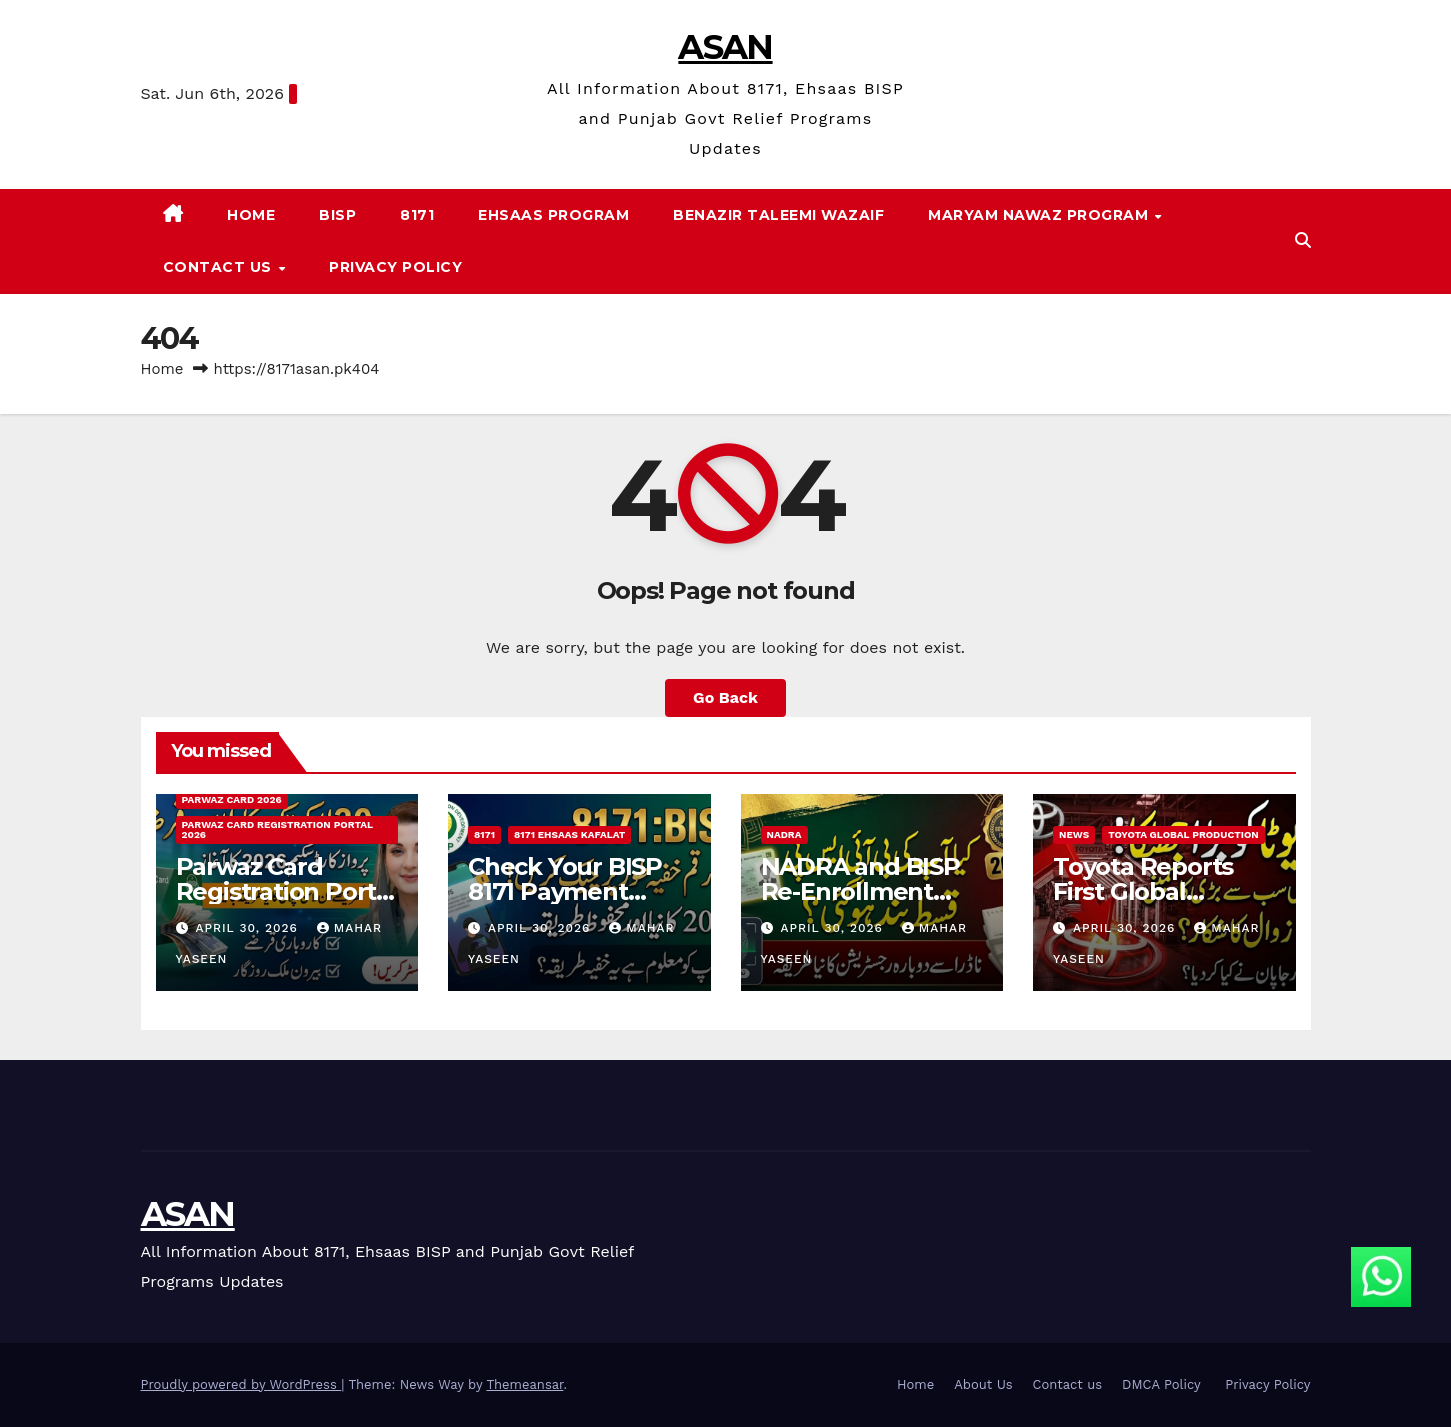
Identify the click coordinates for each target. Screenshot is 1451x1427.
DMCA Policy (1163, 1384)
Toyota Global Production (1183, 834)
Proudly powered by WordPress (241, 1384)
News (1074, 834)
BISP (337, 215)
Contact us (220, 267)
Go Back (725, 697)
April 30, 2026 (248, 928)
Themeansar (524, 1384)
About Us (983, 1384)
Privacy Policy (395, 267)
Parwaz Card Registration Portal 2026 (277, 829)
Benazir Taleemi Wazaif (778, 215)
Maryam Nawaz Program (1040, 215)
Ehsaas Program (553, 215)
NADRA (784, 834)
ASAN (725, 47)
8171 (417, 215)
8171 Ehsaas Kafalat (569, 834)
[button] (1303, 240)
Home (251, 215)
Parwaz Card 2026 (232, 799)
